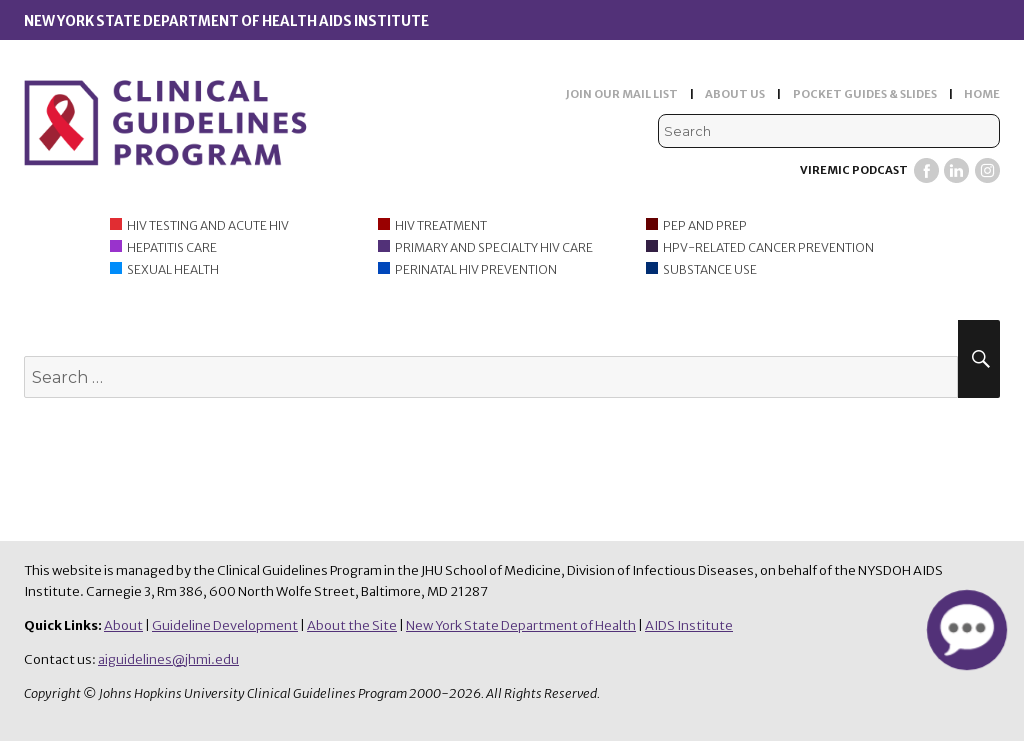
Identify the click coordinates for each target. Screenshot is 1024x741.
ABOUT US (735, 94)
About (123, 625)
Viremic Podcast (854, 170)
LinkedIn (956, 170)
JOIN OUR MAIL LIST (622, 94)
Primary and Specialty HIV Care (494, 247)
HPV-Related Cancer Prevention (768, 247)
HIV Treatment (441, 225)
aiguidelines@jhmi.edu (168, 659)
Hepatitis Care (172, 247)
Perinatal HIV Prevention (476, 269)
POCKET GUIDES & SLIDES (865, 94)
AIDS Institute (689, 625)
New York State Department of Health (521, 625)
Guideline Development (225, 625)
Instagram (987, 170)
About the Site (352, 625)
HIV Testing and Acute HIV (208, 225)
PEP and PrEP (705, 225)
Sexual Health (173, 269)
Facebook (926, 170)
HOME (982, 94)
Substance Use (710, 269)
